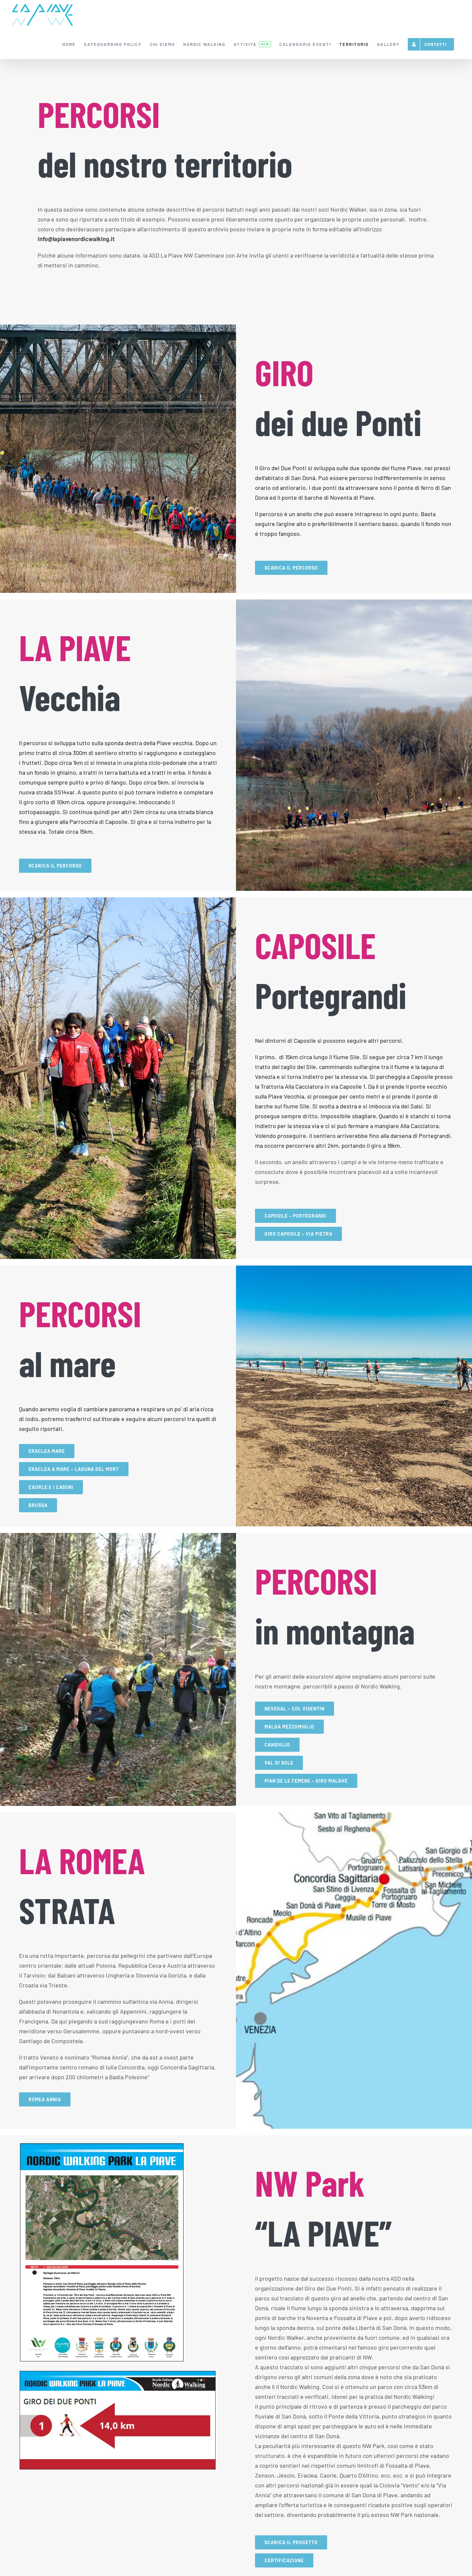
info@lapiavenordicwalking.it (76, 238)
